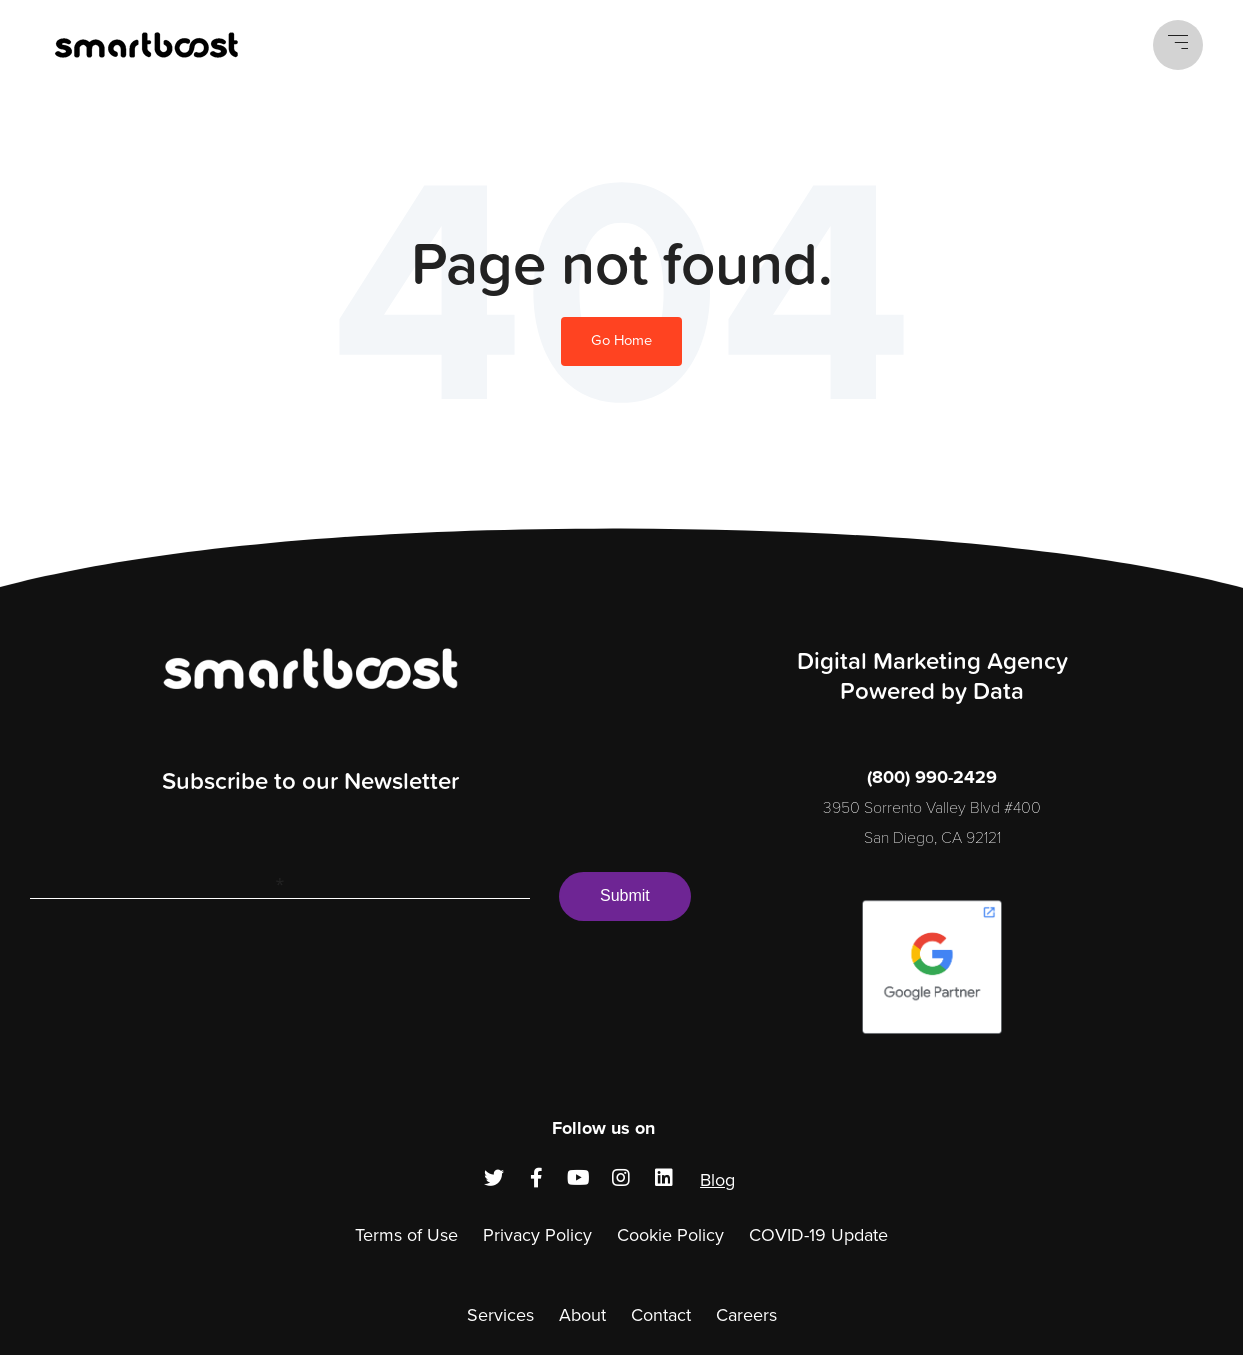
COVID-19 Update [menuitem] (818, 1235)
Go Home (621, 340)
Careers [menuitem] (746, 1315)
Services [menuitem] (500, 1315)
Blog (717, 1180)
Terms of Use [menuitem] (406, 1235)
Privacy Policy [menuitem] (537, 1235)
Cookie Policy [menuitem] (670, 1235)
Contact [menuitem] (661, 1315)
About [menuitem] (582, 1315)
